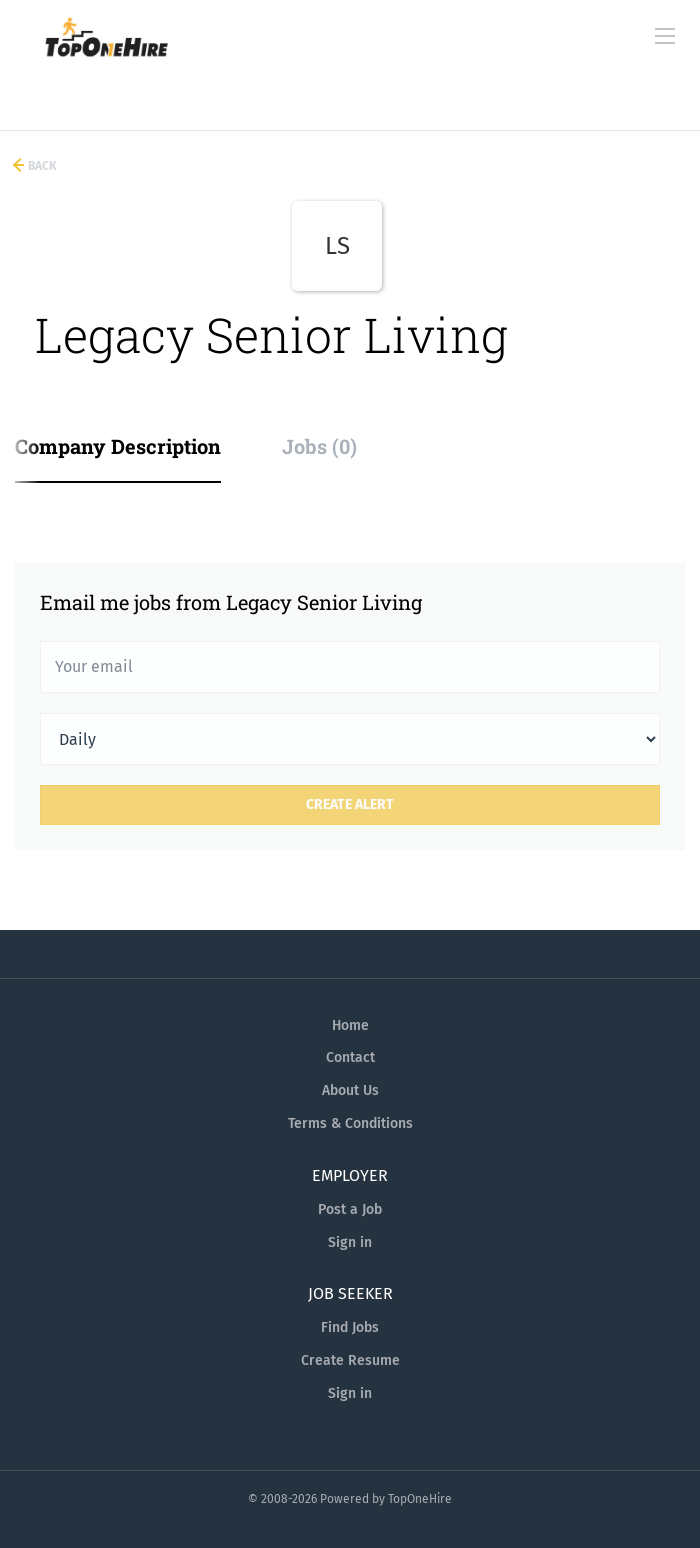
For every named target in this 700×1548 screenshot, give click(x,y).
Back (41, 166)
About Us (350, 1090)
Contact (350, 1057)
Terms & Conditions (350, 1123)
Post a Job (350, 1209)
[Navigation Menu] (665, 36)
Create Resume (350, 1360)
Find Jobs (350, 1327)
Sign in (350, 1242)
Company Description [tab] (118, 446)
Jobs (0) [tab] (319, 446)
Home (350, 1025)
